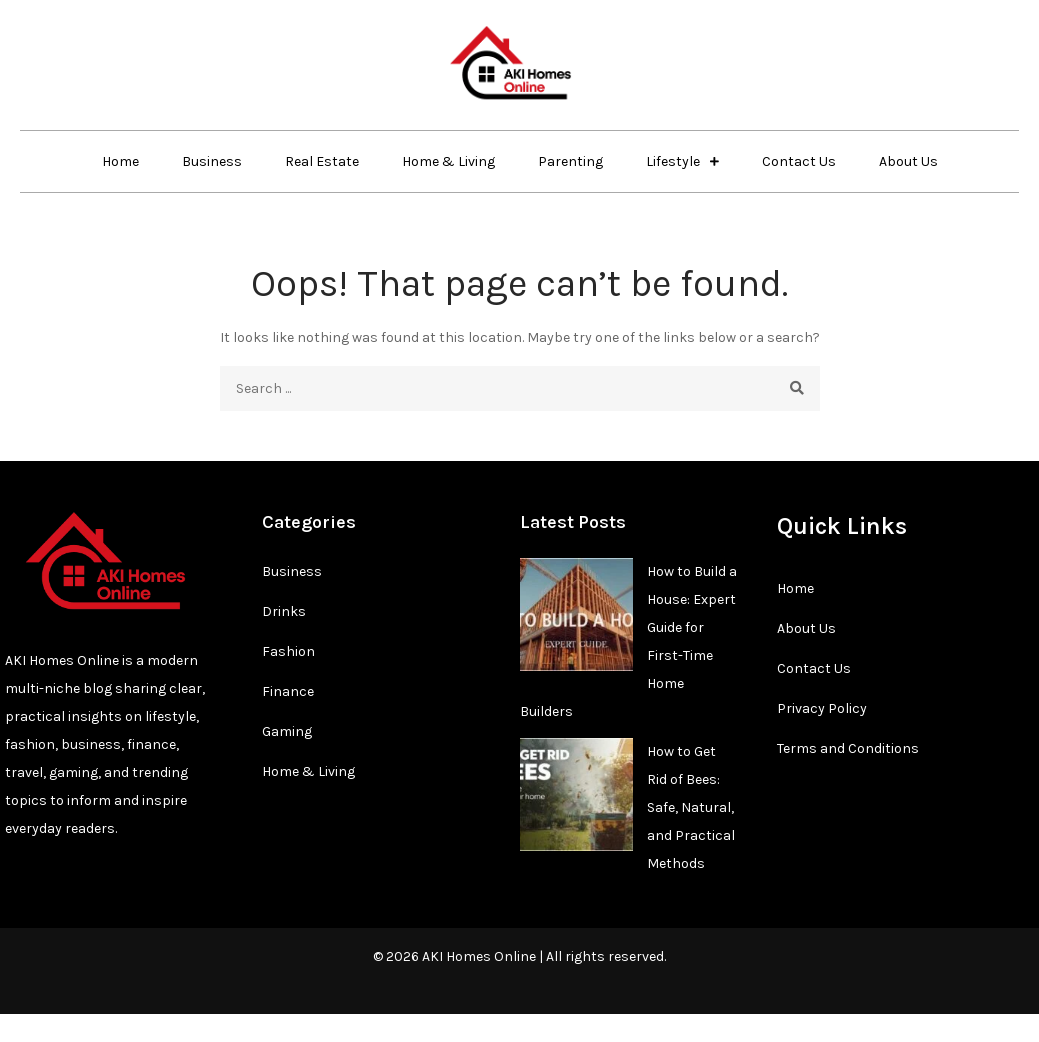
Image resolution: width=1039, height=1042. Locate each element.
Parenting (570, 161)
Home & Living (448, 161)
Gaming (287, 731)
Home (120, 161)
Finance (288, 691)
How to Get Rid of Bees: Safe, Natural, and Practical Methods (691, 807)
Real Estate (322, 161)
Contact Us (799, 161)
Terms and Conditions (848, 748)
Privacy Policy (822, 708)
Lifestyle (673, 161)
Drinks (284, 611)
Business (212, 161)
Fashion (288, 651)
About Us (908, 161)
